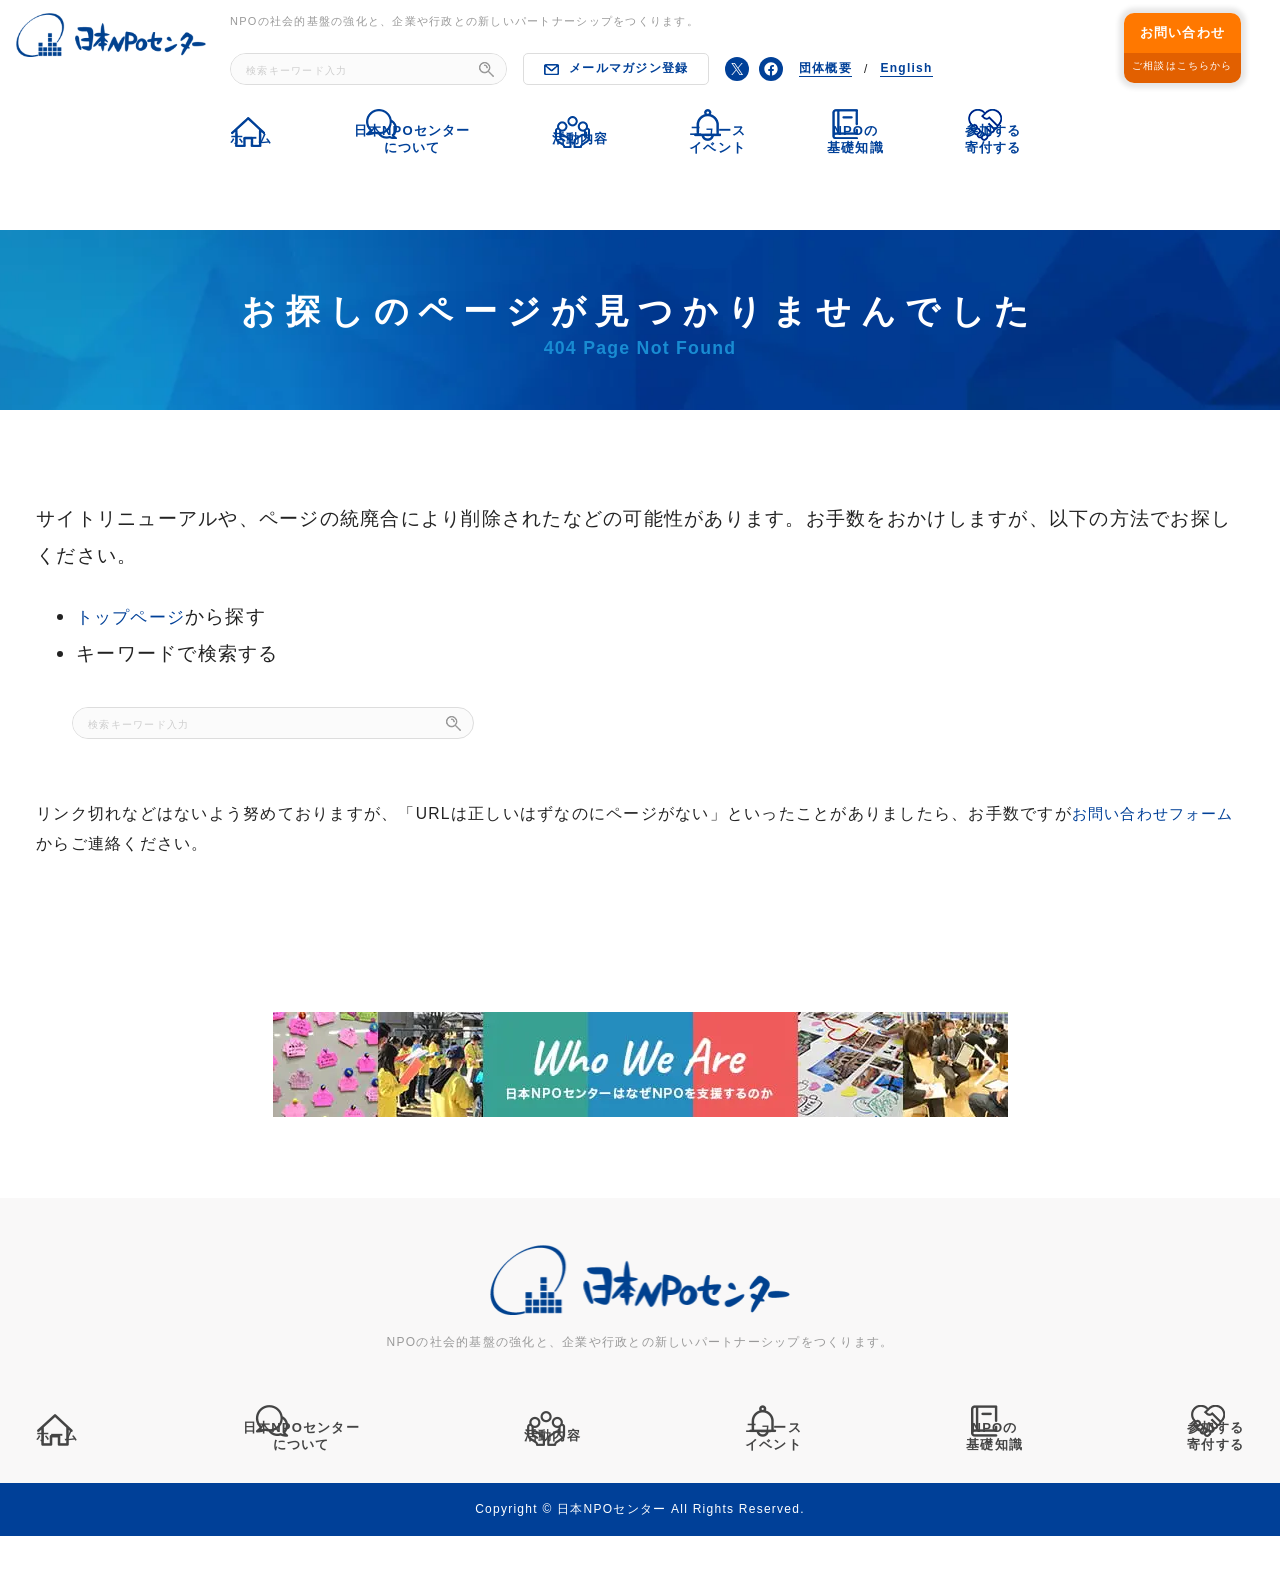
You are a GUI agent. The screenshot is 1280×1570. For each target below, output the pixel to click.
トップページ (137, 616)
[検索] (486, 69)
